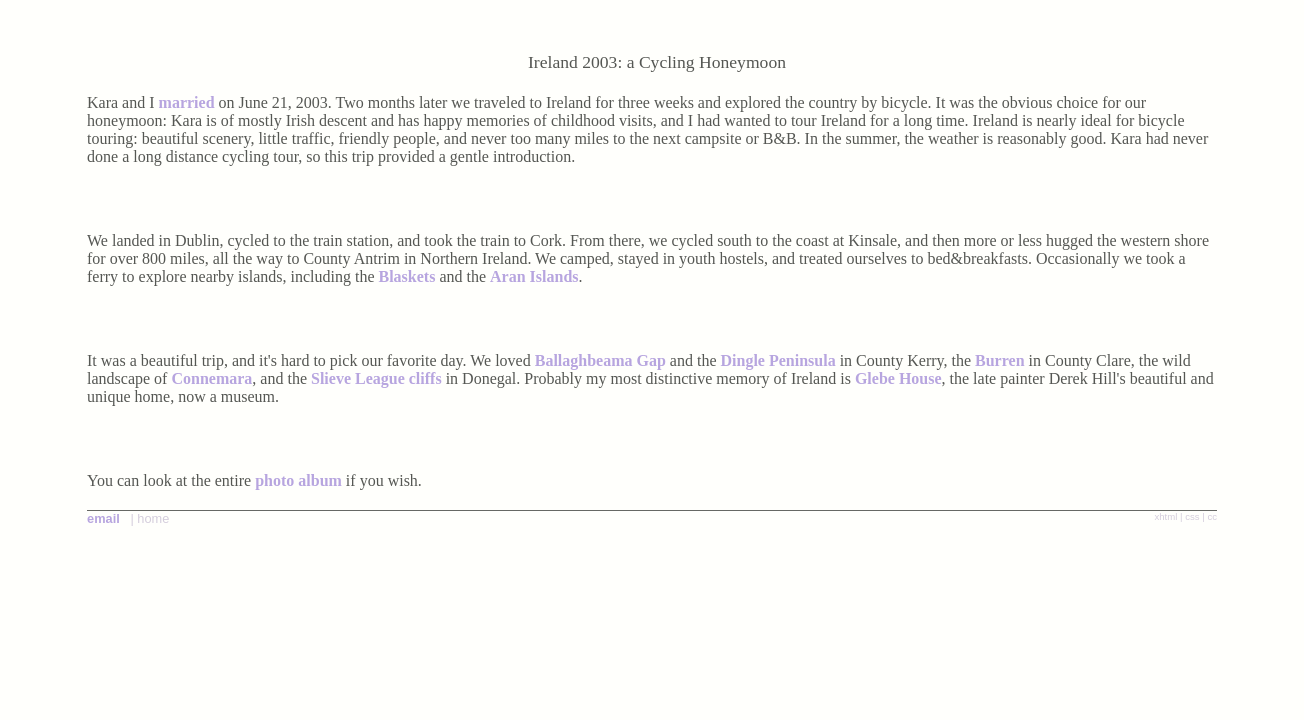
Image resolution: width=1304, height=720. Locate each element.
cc (1212, 516)
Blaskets (407, 276)
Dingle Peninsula (780, 360)
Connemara (211, 378)
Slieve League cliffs (376, 378)
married (187, 102)
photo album (298, 480)
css (1192, 516)
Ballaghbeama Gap (600, 360)
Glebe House (898, 378)
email (103, 518)
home (153, 518)
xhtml (1165, 516)
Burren (999, 360)
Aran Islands (534, 276)
